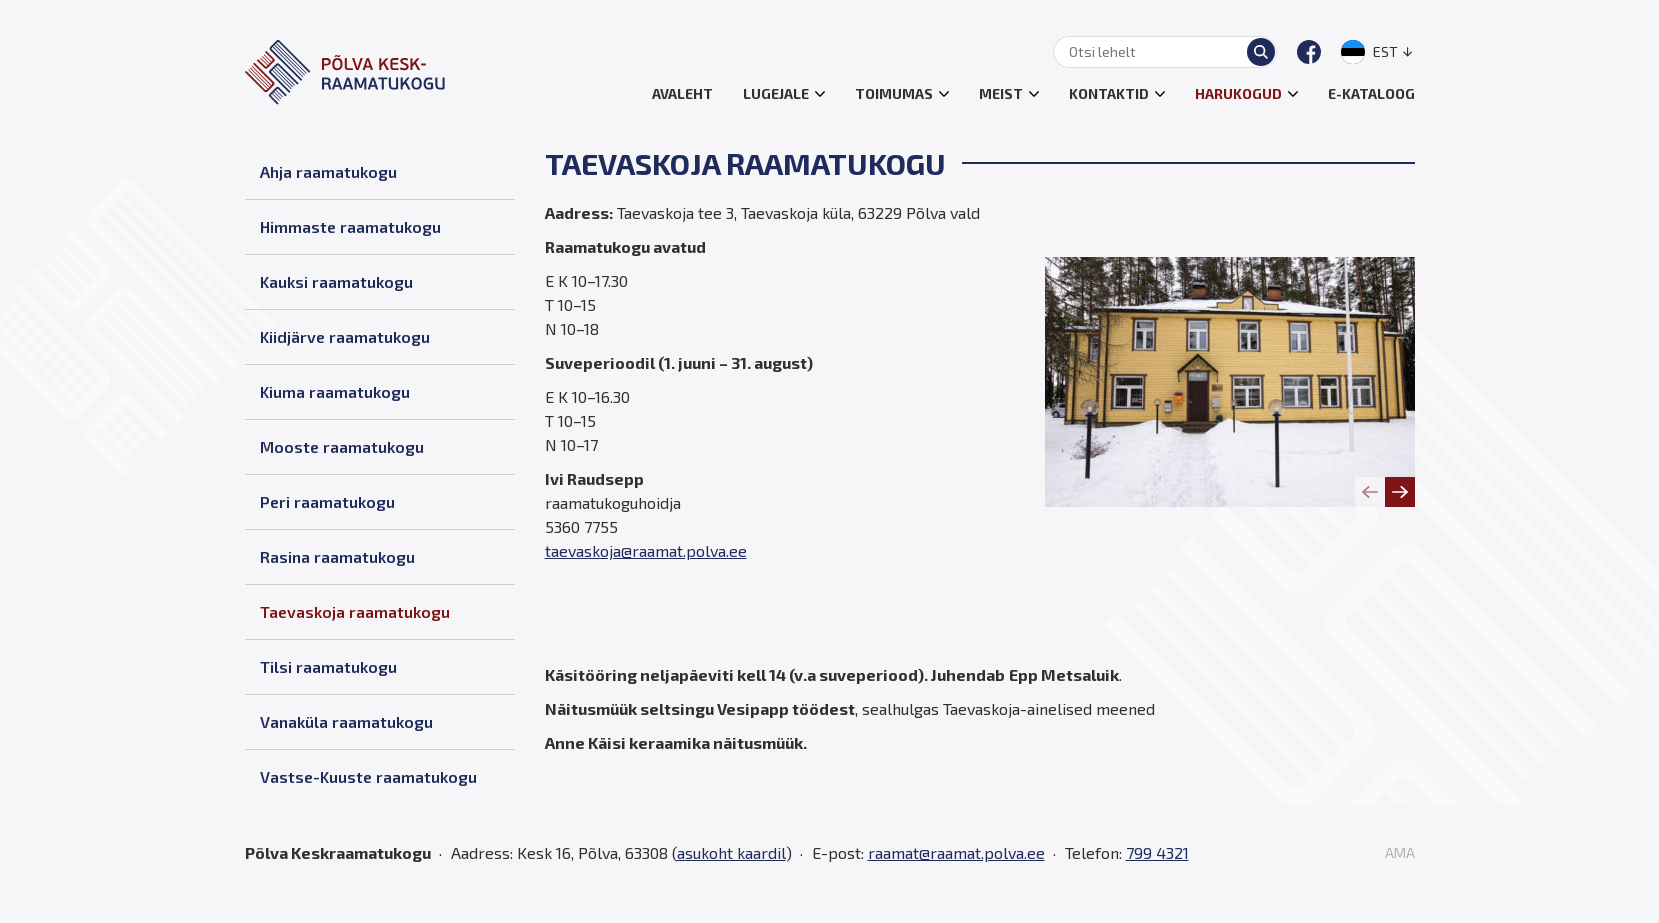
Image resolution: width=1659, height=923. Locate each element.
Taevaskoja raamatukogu (355, 611)
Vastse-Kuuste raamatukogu (368, 776)
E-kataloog (1371, 93)
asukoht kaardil (731, 852)
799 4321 (1157, 852)
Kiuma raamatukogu (335, 391)
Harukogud (1238, 93)
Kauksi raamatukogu (336, 281)
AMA (1400, 853)
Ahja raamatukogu (328, 171)
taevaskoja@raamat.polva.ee (646, 550)
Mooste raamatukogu (342, 446)
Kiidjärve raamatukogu (345, 336)
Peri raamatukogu (327, 501)
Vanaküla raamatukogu (346, 721)
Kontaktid (1109, 93)
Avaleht (682, 93)
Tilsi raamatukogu (328, 666)
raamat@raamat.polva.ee (956, 852)
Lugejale (776, 93)
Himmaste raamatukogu (350, 226)
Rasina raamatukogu (337, 556)
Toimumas (894, 93)
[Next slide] (1400, 492)
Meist (1001, 93)
